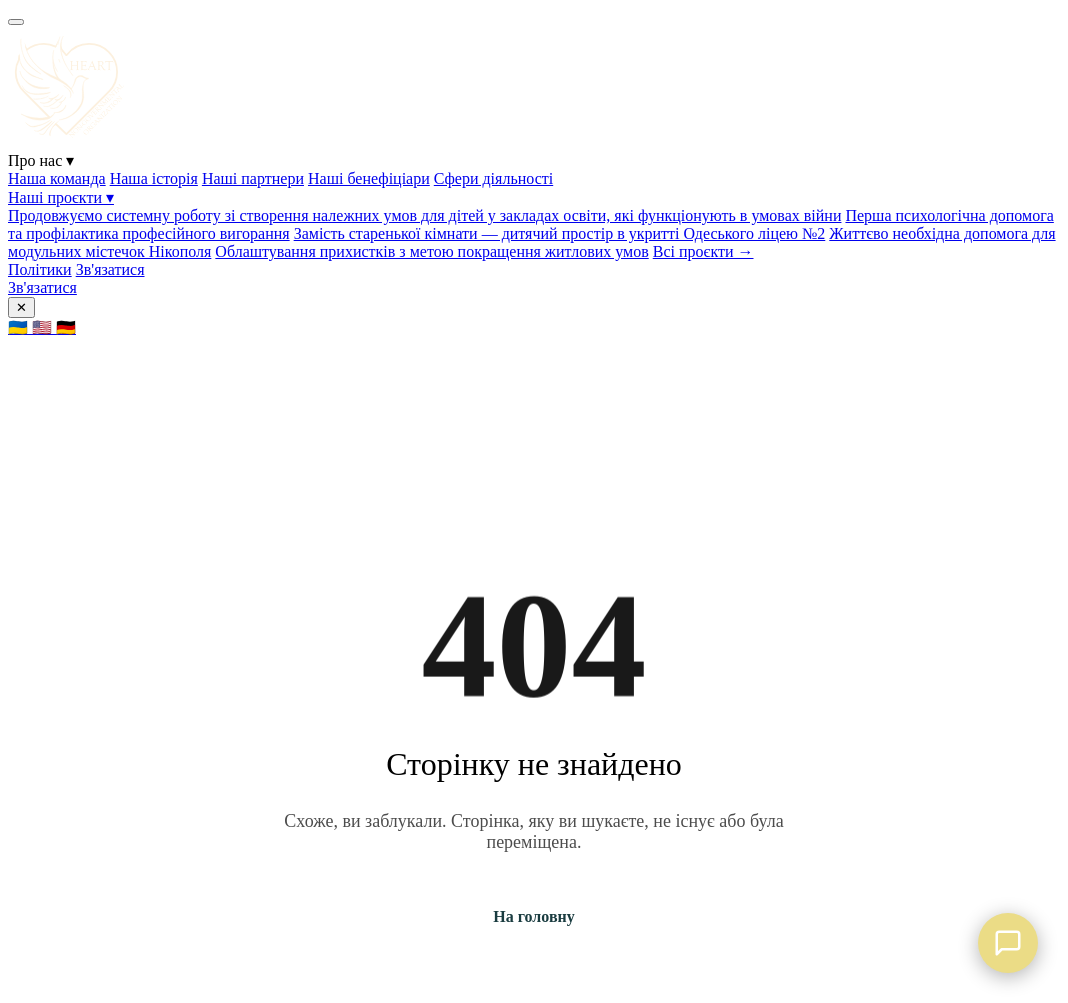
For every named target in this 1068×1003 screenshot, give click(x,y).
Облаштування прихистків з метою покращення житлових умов (431, 251)
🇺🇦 (20, 327)
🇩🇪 (66, 327)
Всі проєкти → (703, 251)
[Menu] (16, 22)
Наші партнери (253, 178)
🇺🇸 (44, 327)
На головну (534, 916)
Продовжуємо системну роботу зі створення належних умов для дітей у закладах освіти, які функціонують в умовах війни (424, 215)
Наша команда (57, 178)
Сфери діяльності (493, 178)
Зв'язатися (110, 269)
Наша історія (154, 178)
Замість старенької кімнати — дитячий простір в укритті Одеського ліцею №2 (560, 233)
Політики (40, 269)
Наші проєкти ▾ (61, 197)
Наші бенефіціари (369, 178)
